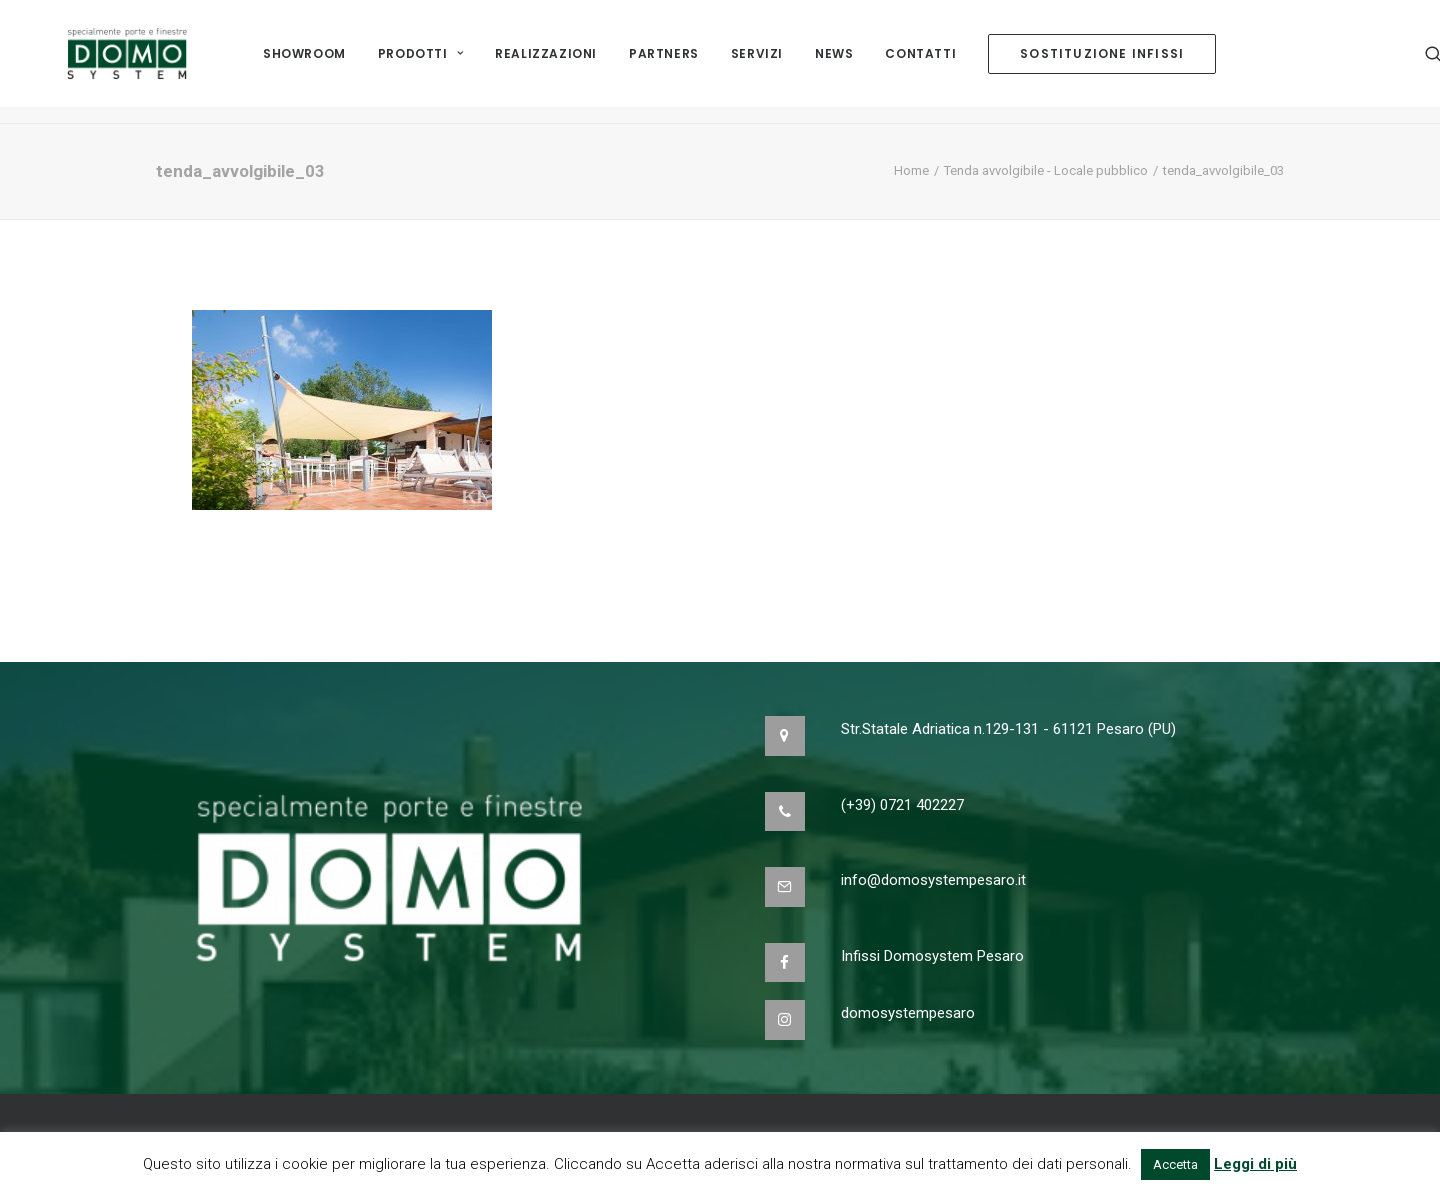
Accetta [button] (1175, 1164)
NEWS (834, 61)
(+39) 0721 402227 (902, 805)
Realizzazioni (546, 61)
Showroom (304, 61)
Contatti (920, 61)
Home (911, 170)
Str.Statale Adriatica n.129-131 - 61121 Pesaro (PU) (1008, 729)
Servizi (757, 61)
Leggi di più (1255, 1164)
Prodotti (420, 61)
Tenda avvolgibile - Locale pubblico (1046, 170)
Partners (664, 61)
